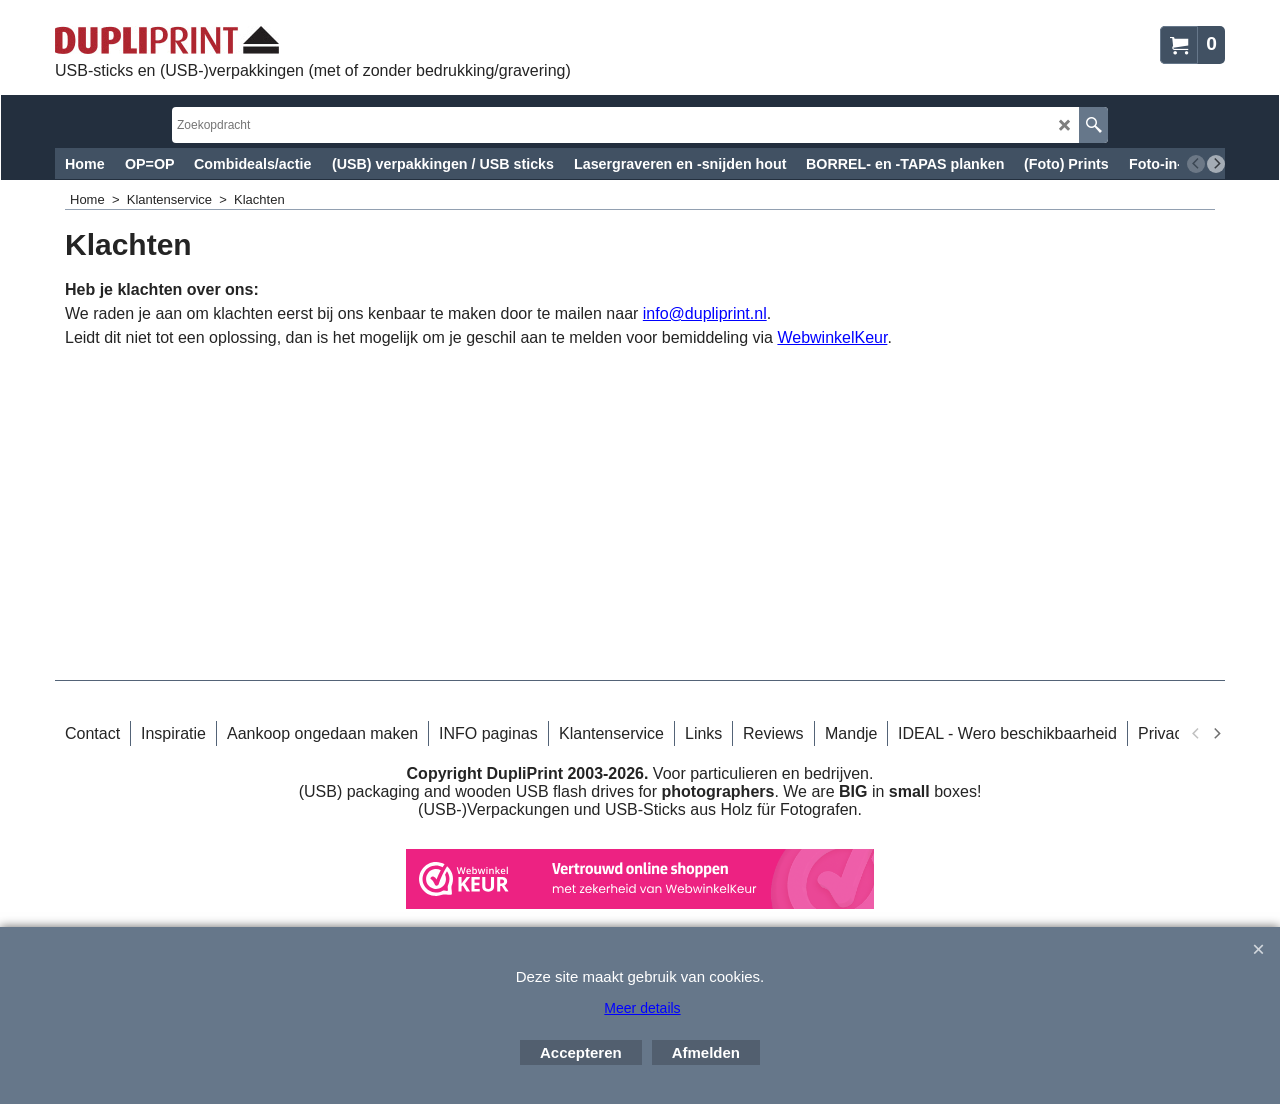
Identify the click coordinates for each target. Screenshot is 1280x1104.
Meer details (642, 1008)
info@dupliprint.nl (705, 313)
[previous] (1196, 164)
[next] (1216, 164)
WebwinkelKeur (832, 337)
